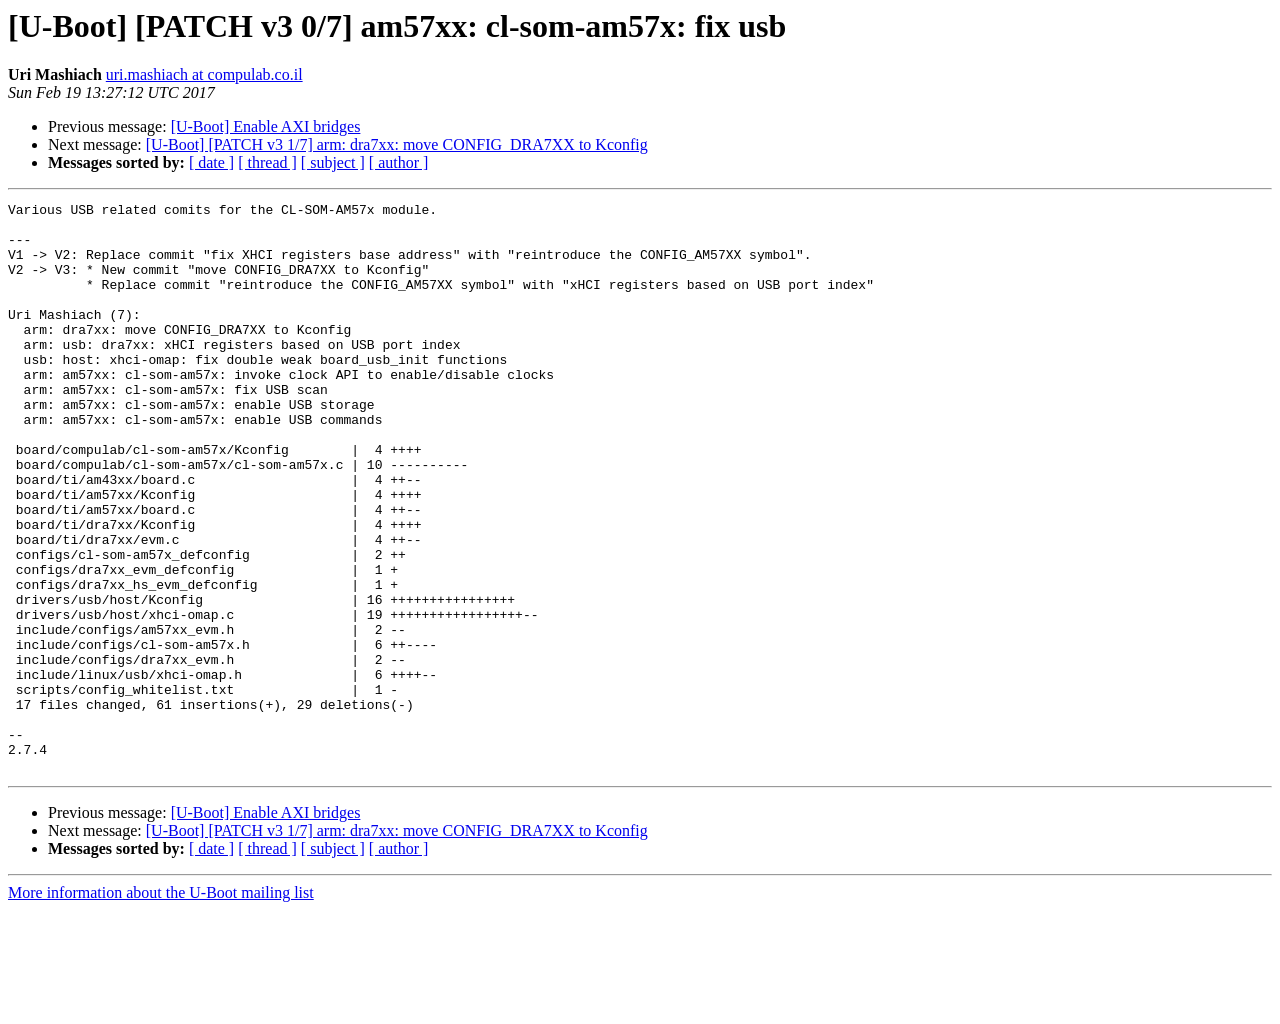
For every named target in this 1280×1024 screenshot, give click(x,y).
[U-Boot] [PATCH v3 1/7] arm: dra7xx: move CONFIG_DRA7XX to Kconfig (397, 144)
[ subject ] (333, 162)
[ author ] (399, 162)
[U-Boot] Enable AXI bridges (266, 126)
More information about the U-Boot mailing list (161, 1006)
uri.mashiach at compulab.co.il (204, 74)
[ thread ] (267, 162)
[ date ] (211, 162)
